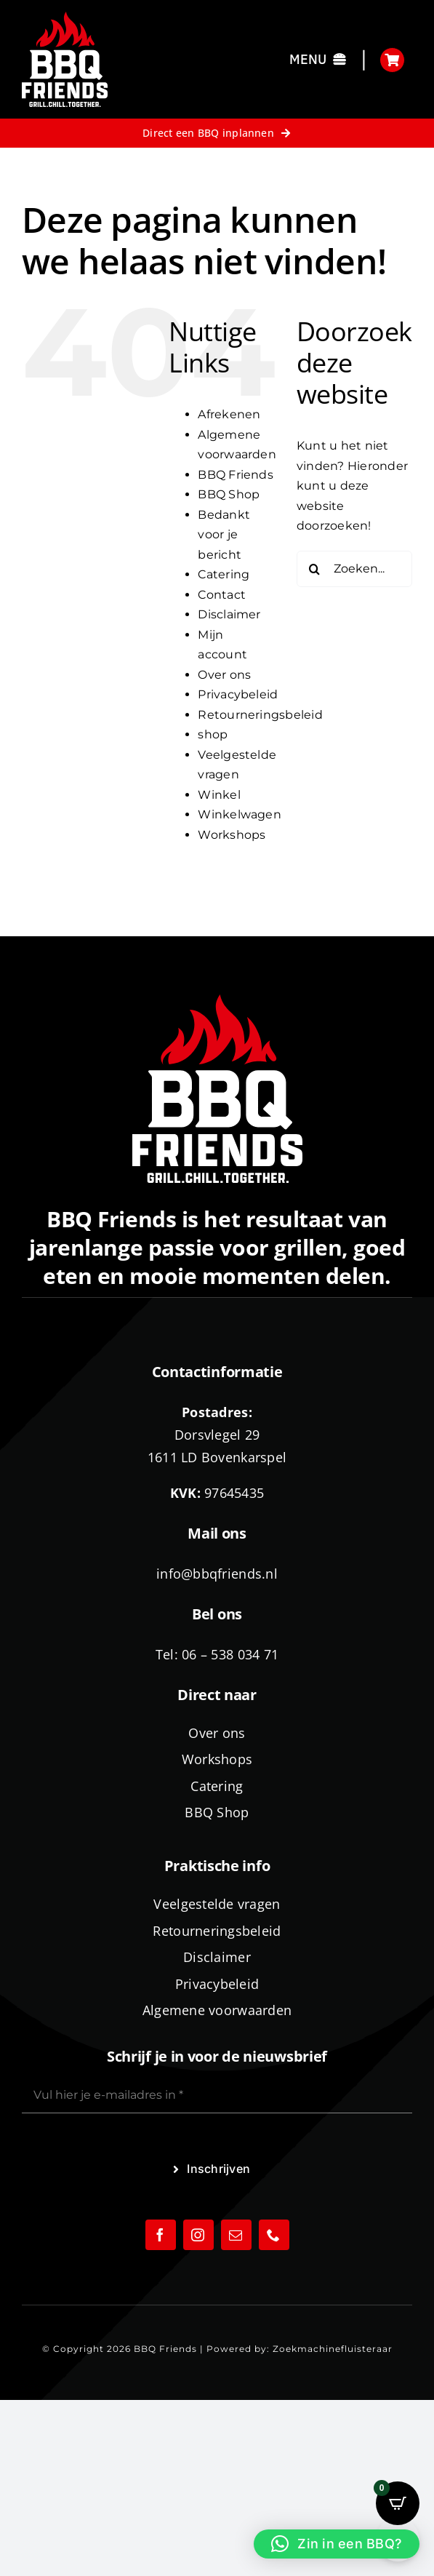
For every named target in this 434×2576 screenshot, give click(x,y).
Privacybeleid (238, 694)
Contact (222, 595)
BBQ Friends (235, 475)
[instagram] (198, 2235)
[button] (336, 2544)
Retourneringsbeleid (260, 715)
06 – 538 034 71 (230, 1654)
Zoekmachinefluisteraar (333, 2348)
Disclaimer (229, 614)
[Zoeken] (315, 569)
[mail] (236, 2235)
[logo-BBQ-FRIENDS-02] (65, 17)
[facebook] (160, 2235)
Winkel (219, 795)
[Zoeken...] (354, 569)
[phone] (274, 2235)
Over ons (224, 675)
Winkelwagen (239, 814)
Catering (223, 574)
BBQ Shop (229, 494)
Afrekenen (229, 414)
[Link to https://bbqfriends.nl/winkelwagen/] (392, 60)
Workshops (231, 835)
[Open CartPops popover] (397, 2503)
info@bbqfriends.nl (217, 1573)
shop (213, 734)
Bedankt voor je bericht (224, 535)
